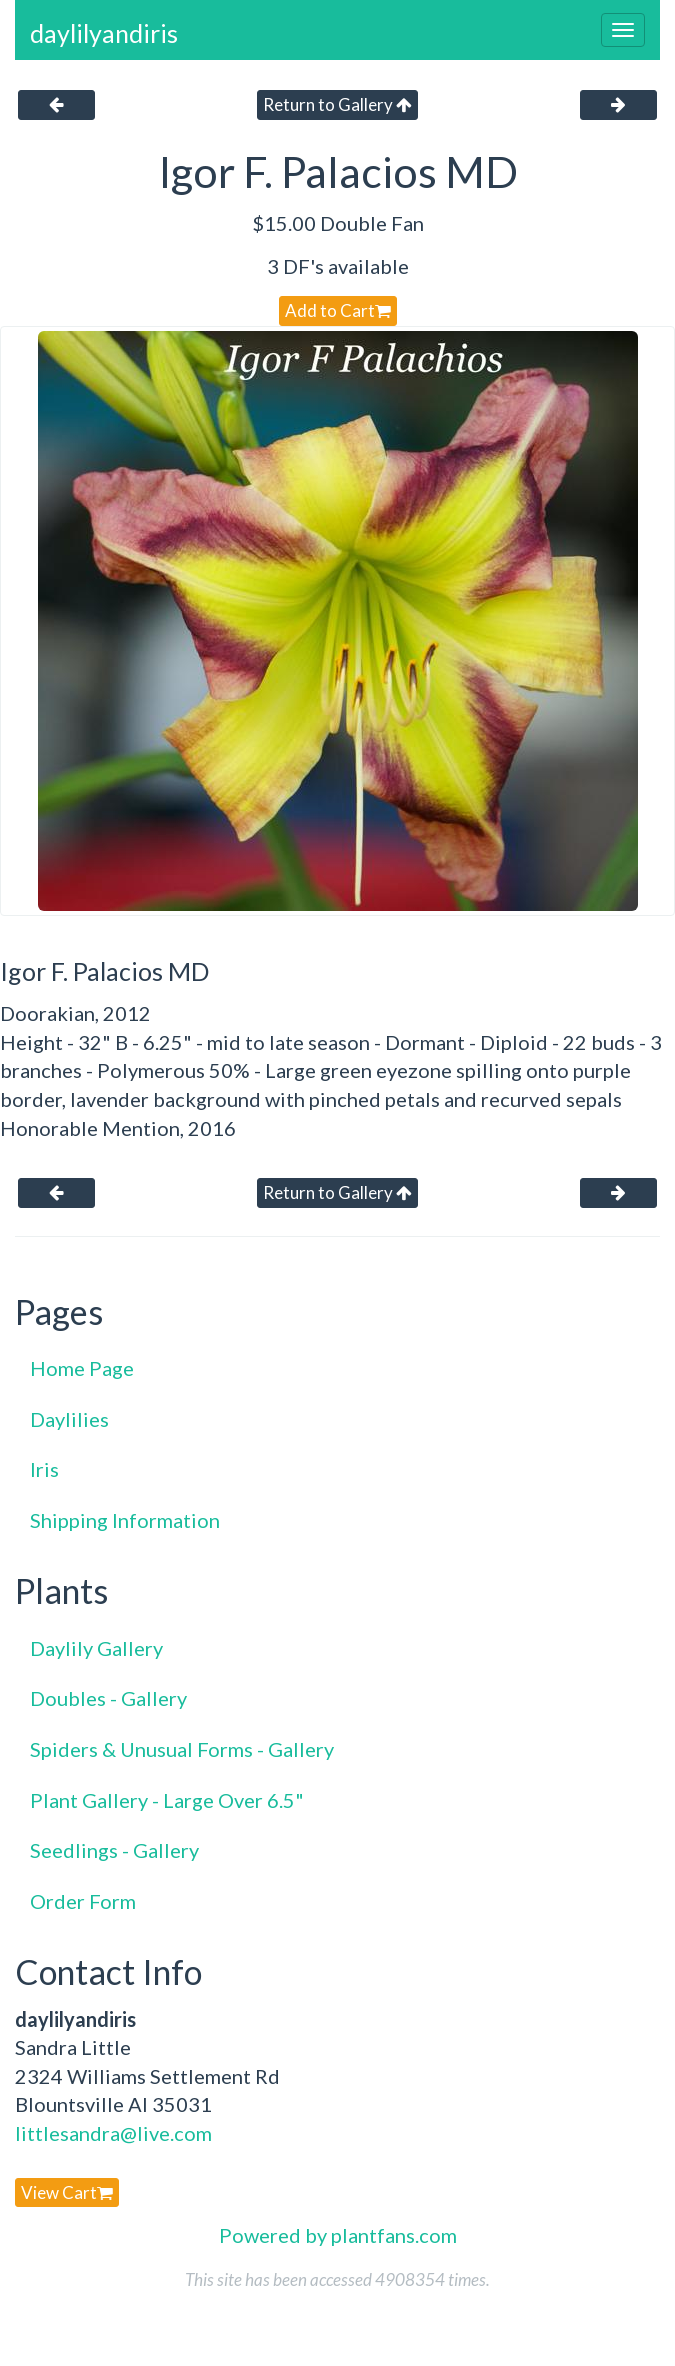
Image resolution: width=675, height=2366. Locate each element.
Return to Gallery (337, 104)
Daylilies (69, 1419)
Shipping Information (125, 1520)
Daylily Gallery (96, 1648)
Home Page (82, 1368)
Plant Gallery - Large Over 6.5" (167, 1800)
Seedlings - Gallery (114, 1850)
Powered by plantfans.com (338, 2235)
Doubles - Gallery (108, 1698)
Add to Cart (338, 310)
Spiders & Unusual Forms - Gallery (182, 1749)
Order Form (83, 1901)
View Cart (67, 2192)
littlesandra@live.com (113, 2133)
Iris (44, 1469)
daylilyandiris (104, 33)
